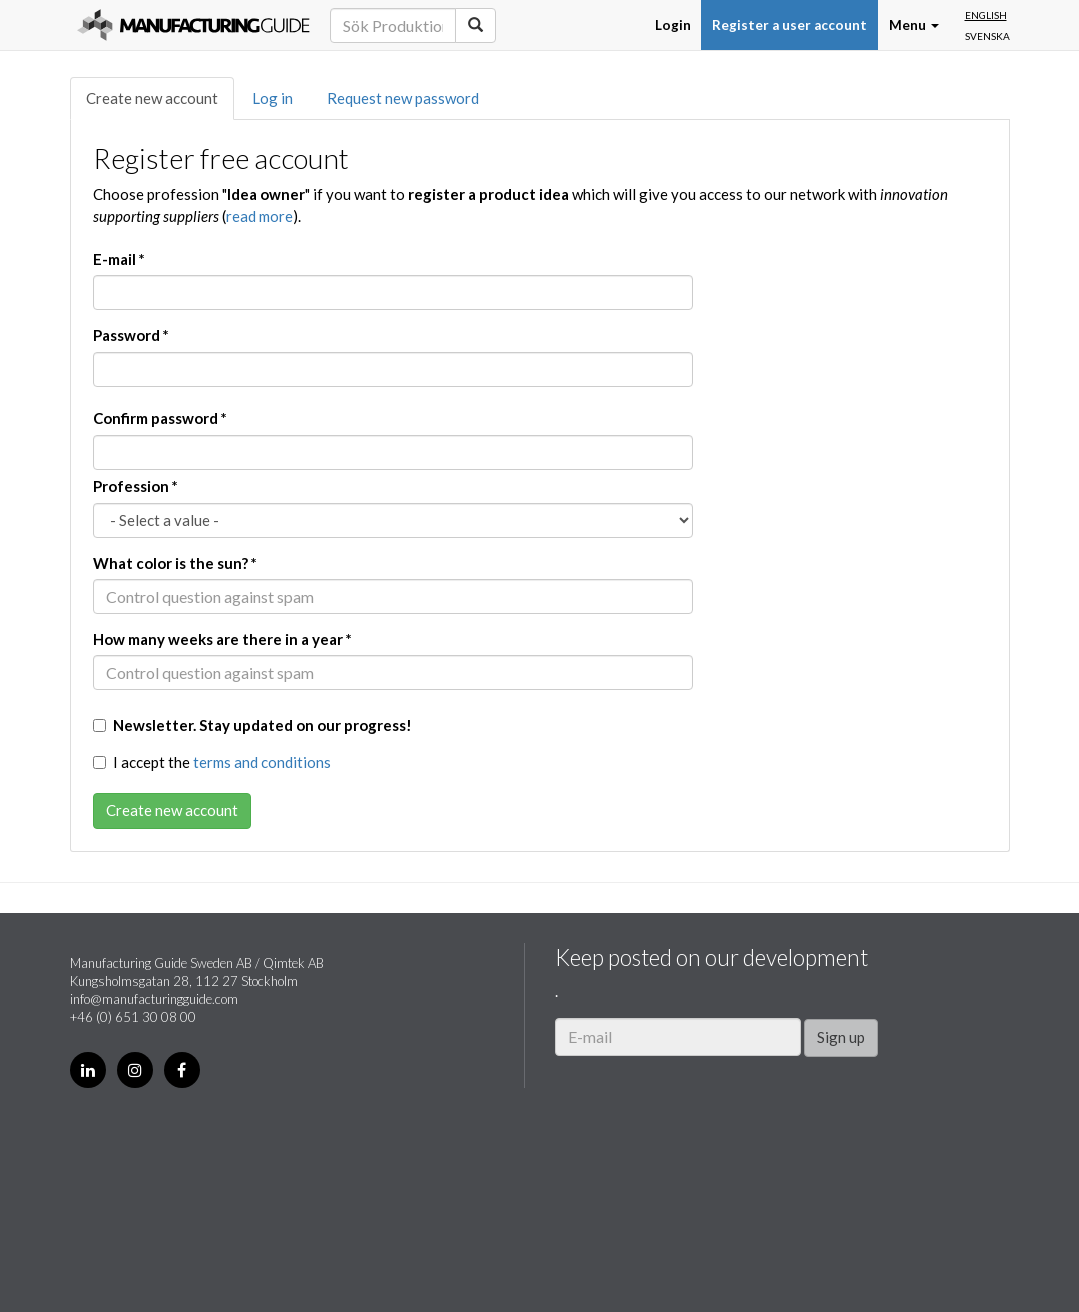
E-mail (119, 259)
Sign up (841, 1037)
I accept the (212, 762)
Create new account (152, 98)
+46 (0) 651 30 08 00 (133, 1017)
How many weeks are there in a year (222, 639)
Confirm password (160, 418)
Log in (272, 98)
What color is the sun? (175, 563)
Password (131, 335)
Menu (914, 25)
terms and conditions (262, 762)
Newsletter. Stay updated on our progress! (252, 725)
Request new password (403, 98)
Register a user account (789, 25)
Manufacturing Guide (193, 25)
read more (259, 216)
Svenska (987, 36)
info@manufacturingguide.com (154, 999)
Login (673, 25)
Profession (135, 486)
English (986, 15)
